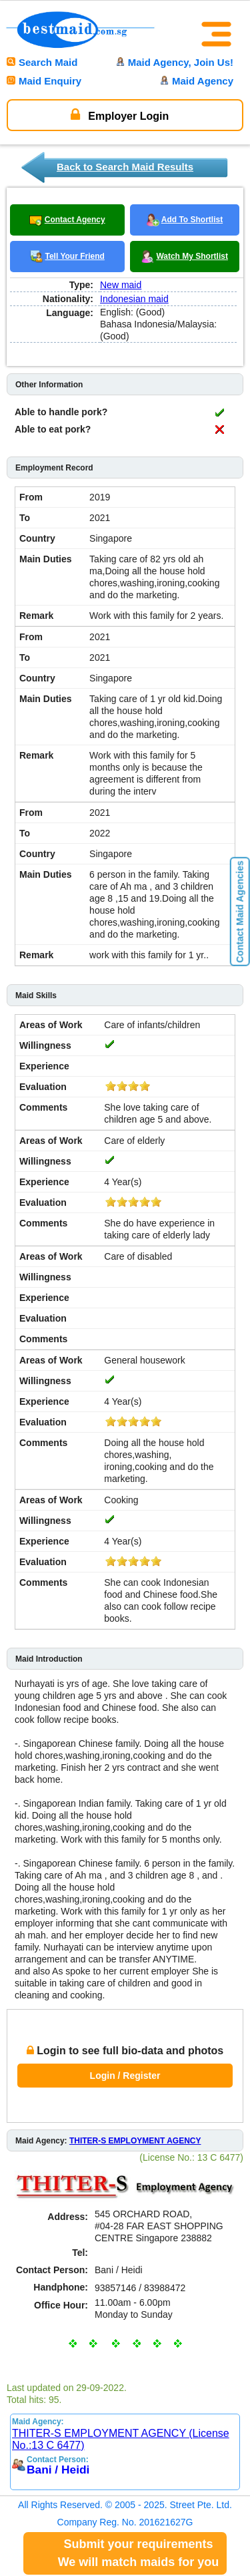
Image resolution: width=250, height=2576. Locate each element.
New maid (120, 284)
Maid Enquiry (44, 81)
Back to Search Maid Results (125, 166)
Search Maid (42, 62)
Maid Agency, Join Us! (174, 62)
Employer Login (120, 114)
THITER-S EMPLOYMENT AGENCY (135, 2140)
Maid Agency (196, 81)
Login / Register (125, 2075)
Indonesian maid (134, 298)
